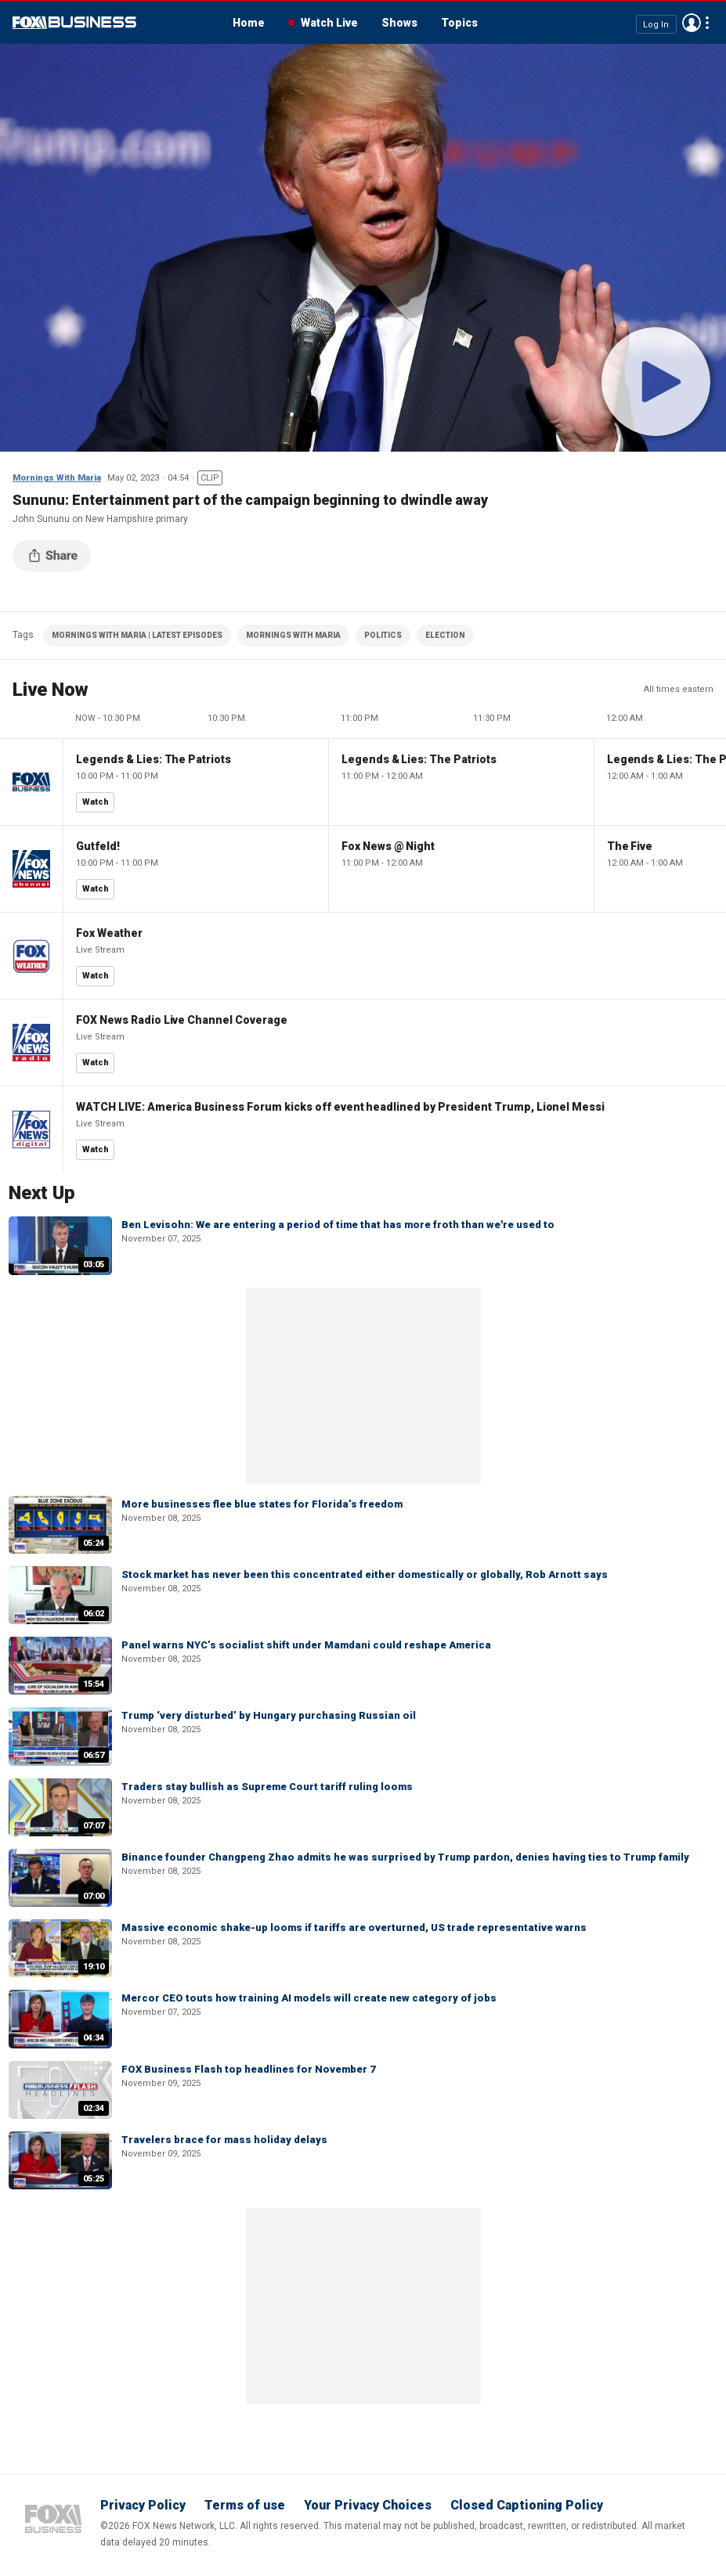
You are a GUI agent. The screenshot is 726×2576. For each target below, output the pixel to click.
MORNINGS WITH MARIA (293, 635)
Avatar (691, 22)
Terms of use (244, 2505)
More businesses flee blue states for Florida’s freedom (262, 1504)
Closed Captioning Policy (526, 2505)
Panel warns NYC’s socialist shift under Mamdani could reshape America (306, 1645)
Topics (459, 22)
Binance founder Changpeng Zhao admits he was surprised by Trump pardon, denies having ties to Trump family (405, 1857)
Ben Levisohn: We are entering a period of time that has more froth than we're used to (337, 1224)
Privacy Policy (143, 2505)
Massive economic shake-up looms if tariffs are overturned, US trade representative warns (354, 1927)
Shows (399, 22)
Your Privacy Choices (368, 2505)
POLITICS (383, 635)
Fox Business (74, 22)
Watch (95, 802)
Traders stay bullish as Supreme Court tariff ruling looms (267, 1786)
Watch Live (329, 22)
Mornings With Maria (57, 478)
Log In (656, 24)
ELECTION (445, 635)
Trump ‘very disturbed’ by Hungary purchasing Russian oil (268, 1715)
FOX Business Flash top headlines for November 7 (248, 2069)
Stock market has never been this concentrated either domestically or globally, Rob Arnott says (364, 1574)
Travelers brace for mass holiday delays (224, 2139)
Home (249, 22)
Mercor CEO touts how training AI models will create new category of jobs (309, 1998)
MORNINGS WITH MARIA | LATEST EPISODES (137, 635)
